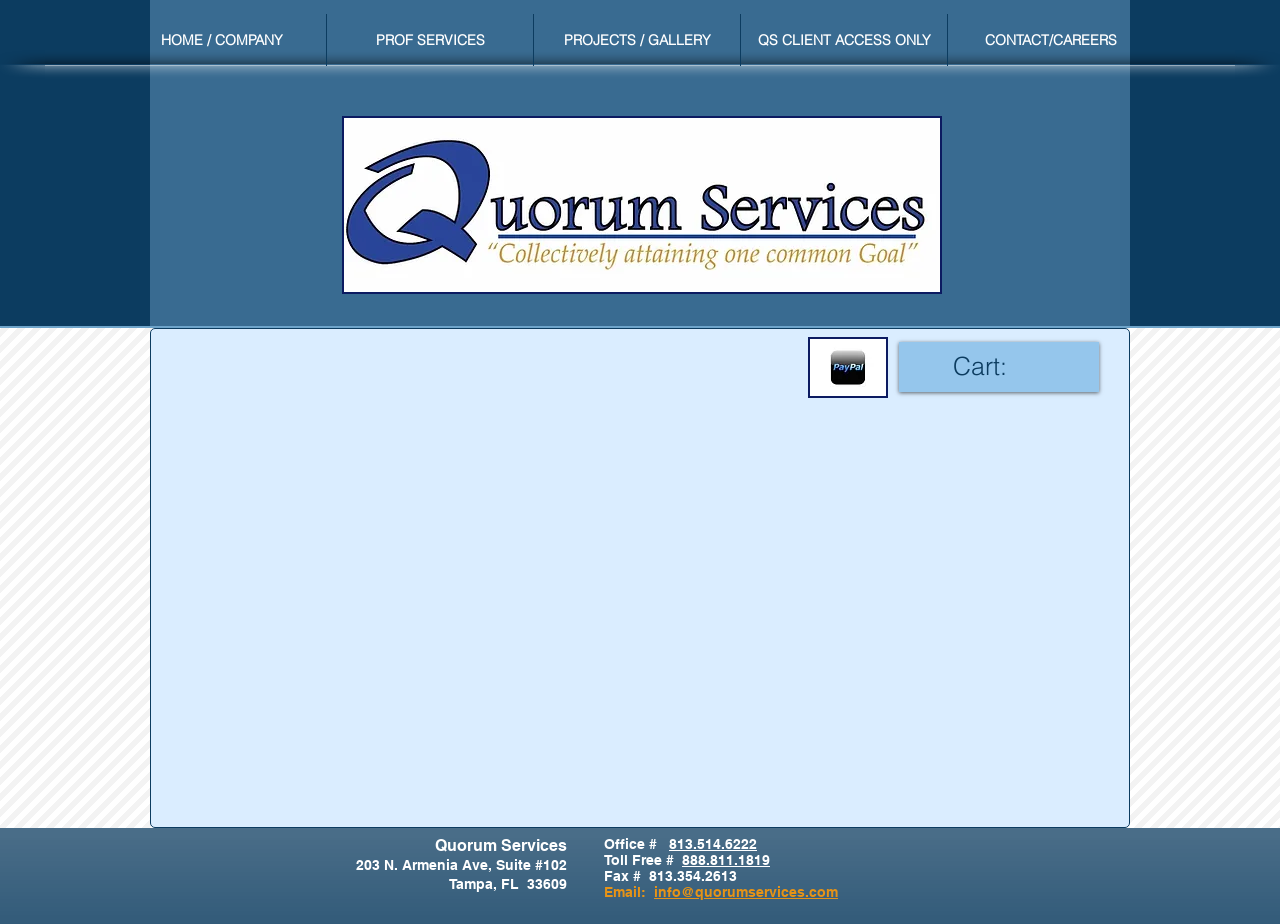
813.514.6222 (713, 844)
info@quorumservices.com (746, 892)
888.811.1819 (726, 860)
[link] (999, 366)
